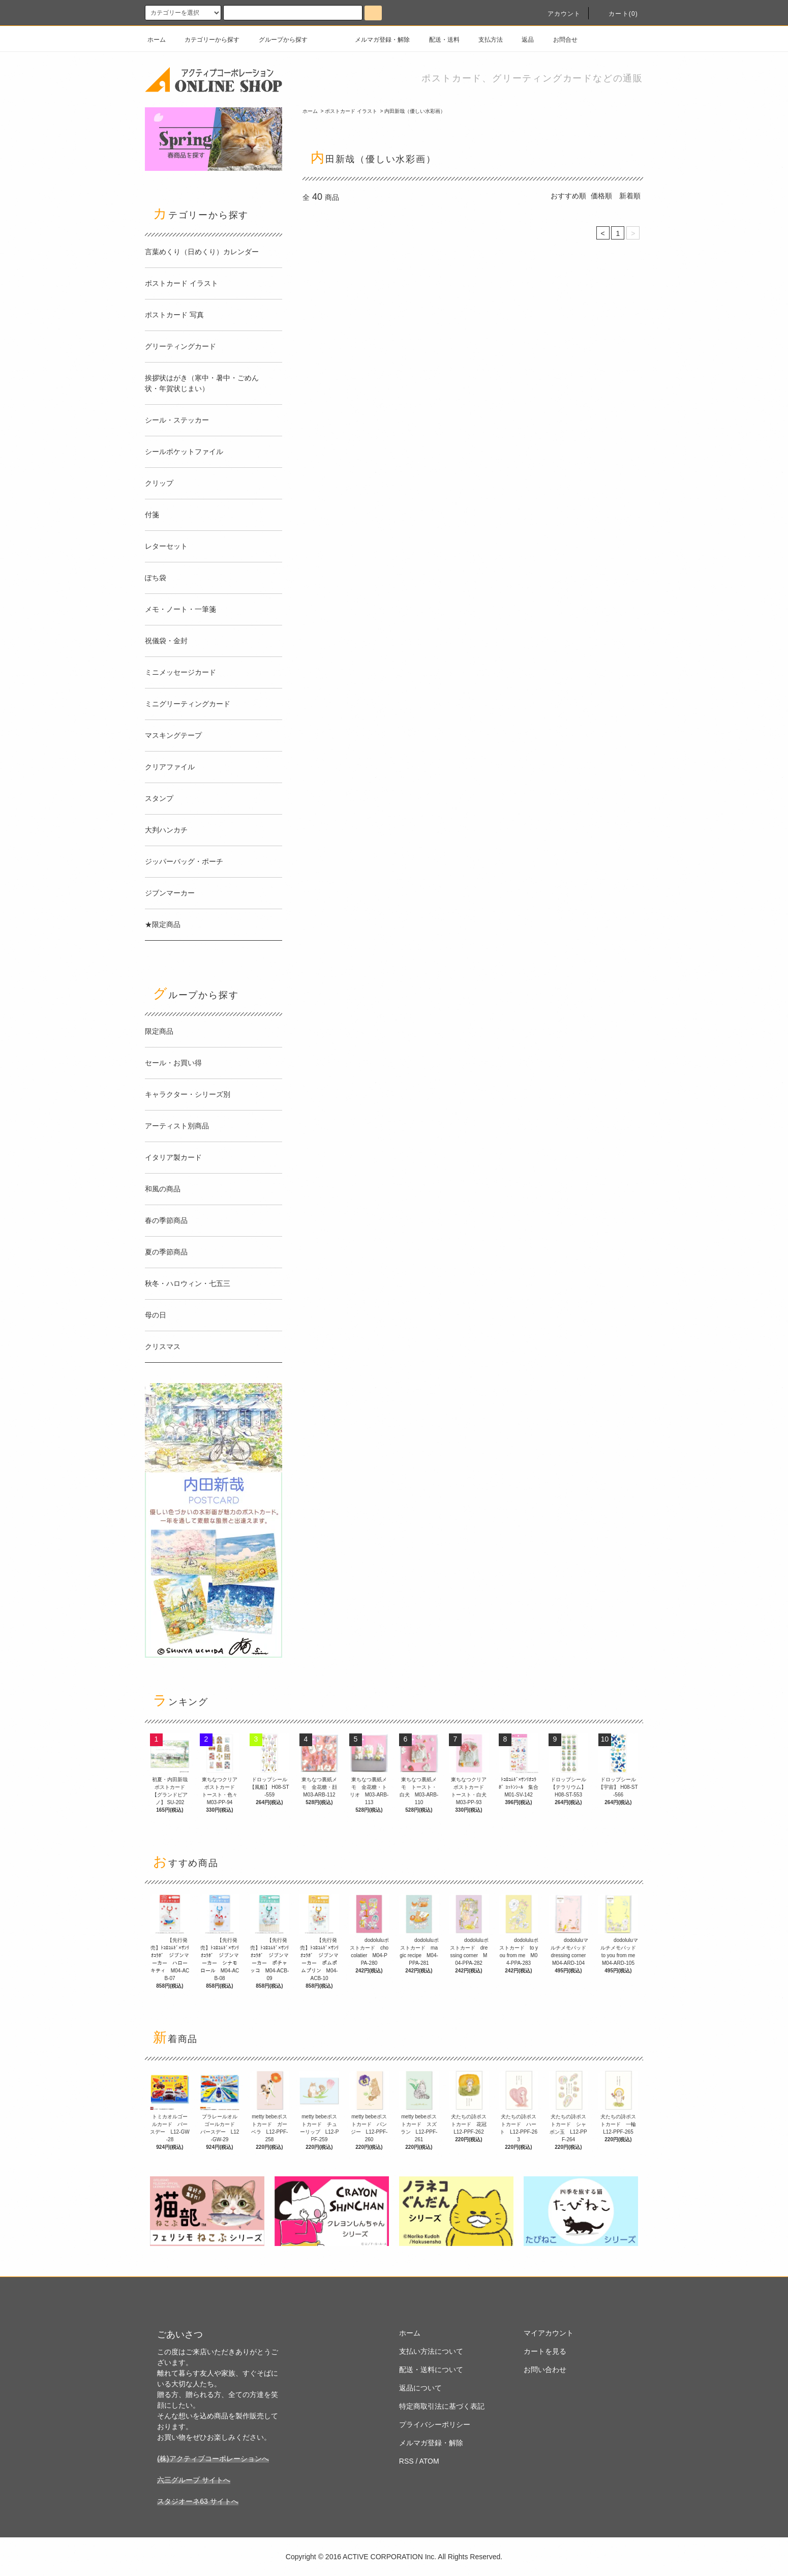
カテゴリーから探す (205, 39)
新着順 (630, 196)
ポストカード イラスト (351, 111)
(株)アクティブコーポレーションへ (212, 2458)
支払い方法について (431, 2351)
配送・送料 (438, 39)
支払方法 (484, 39)
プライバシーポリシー (434, 2424)
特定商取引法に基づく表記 (441, 2406)
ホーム (156, 39)
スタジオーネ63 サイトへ (197, 2501)
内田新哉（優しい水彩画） (414, 111)
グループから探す (277, 39)
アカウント (558, 13)
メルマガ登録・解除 (376, 39)
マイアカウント (548, 2333)
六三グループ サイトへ (193, 2480)
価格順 (601, 196)
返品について (420, 2388)
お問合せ (559, 39)
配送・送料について (431, 2369)
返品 (521, 39)
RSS (406, 2461)
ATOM (429, 2461)
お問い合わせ (545, 2369)
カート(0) (617, 13)
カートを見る (545, 2351)
